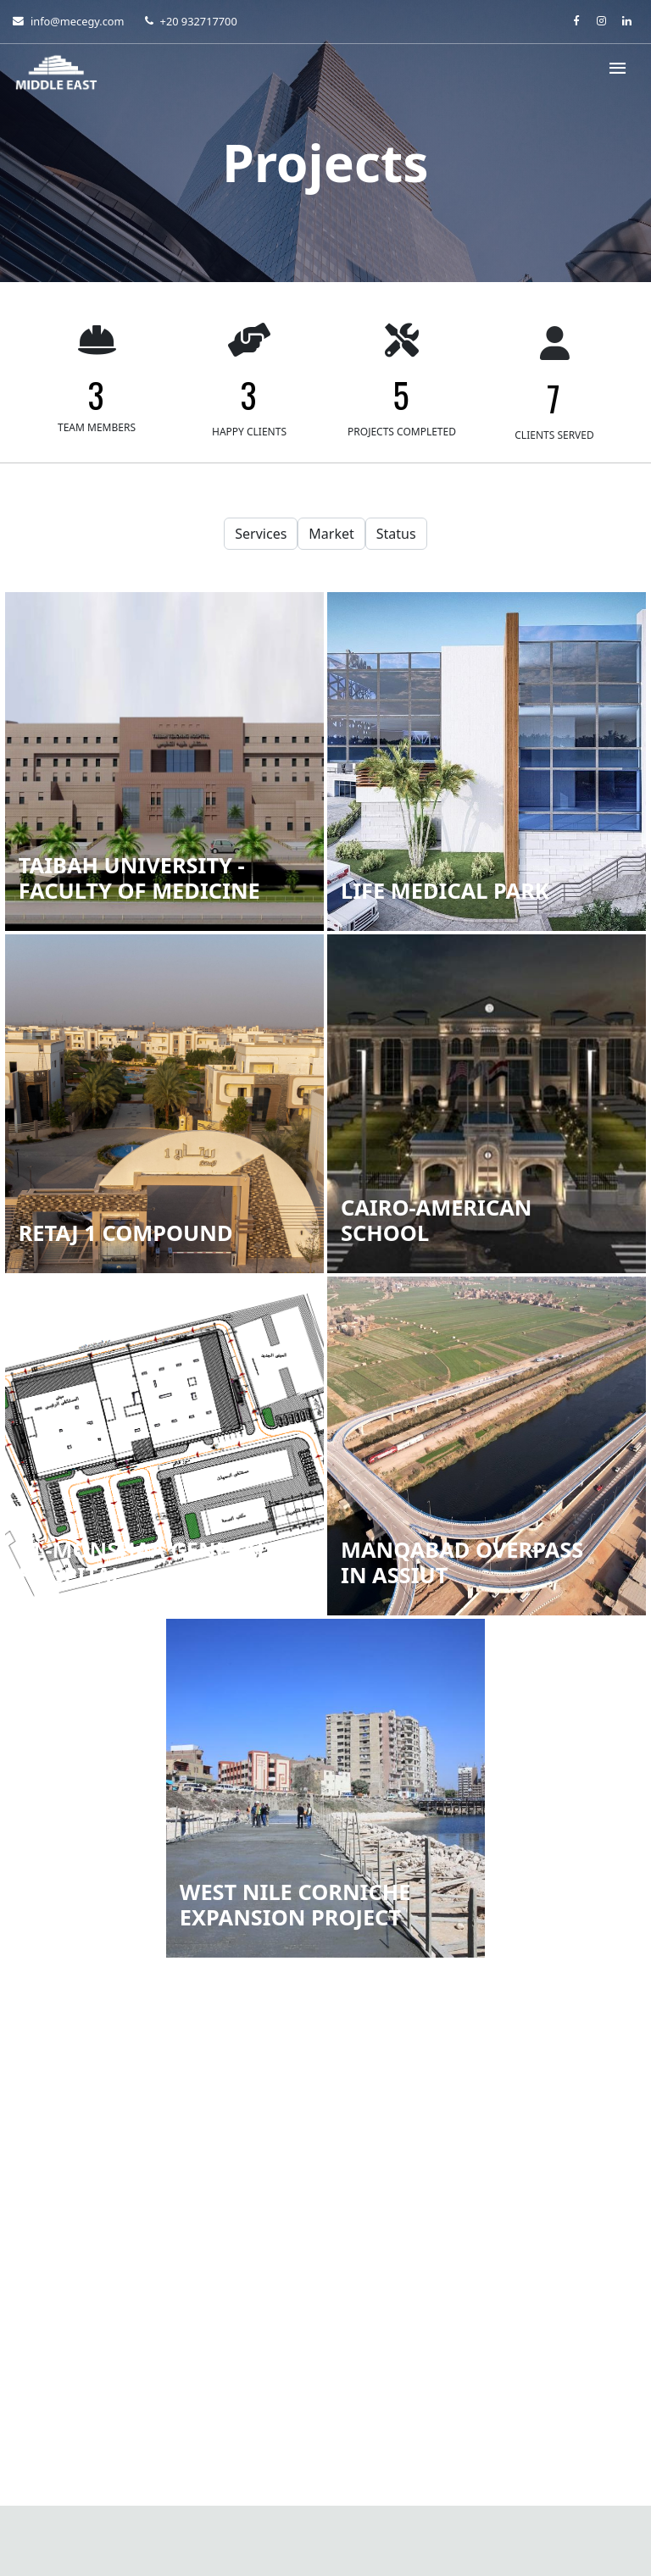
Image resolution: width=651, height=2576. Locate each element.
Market (331, 533)
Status (396, 533)
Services (261, 533)
